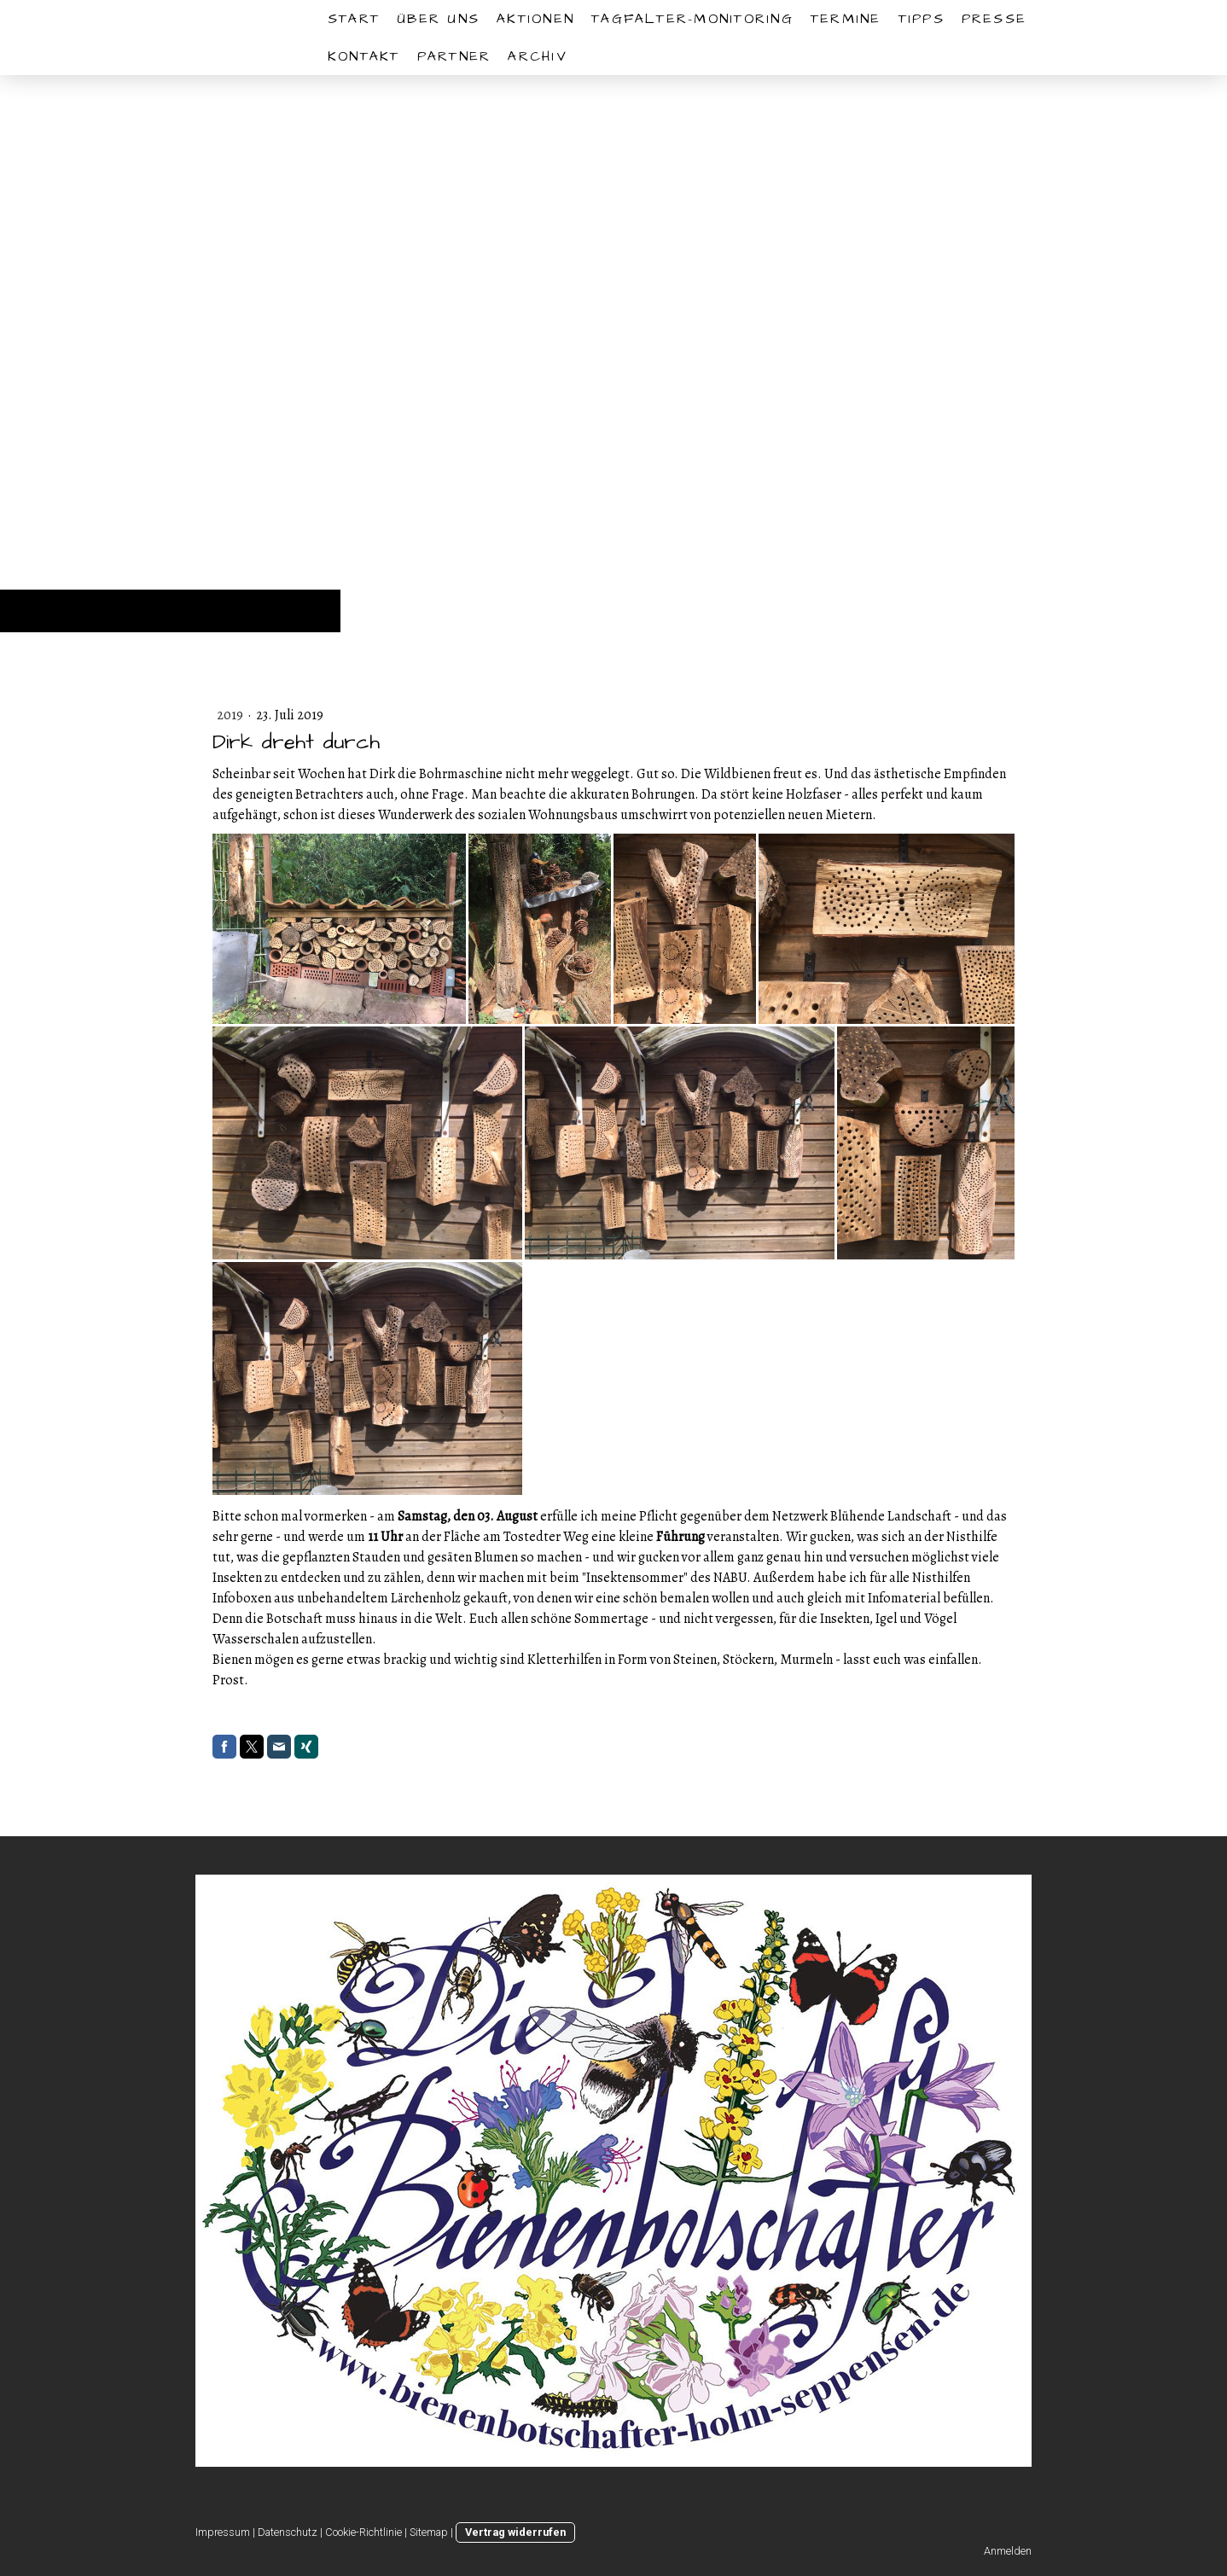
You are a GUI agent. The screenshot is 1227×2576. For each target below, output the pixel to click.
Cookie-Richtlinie (363, 2532)
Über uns (438, 18)
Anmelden (1008, 2550)
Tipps (921, 18)
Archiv (537, 56)
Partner (454, 56)
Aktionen (535, 18)
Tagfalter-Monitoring (692, 18)
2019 (231, 715)
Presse (994, 18)
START (354, 18)
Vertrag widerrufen (515, 2532)
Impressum (222, 2532)
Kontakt (364, 56)
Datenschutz (287, 2532)
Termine (846, 18)
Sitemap (429, 2532)
